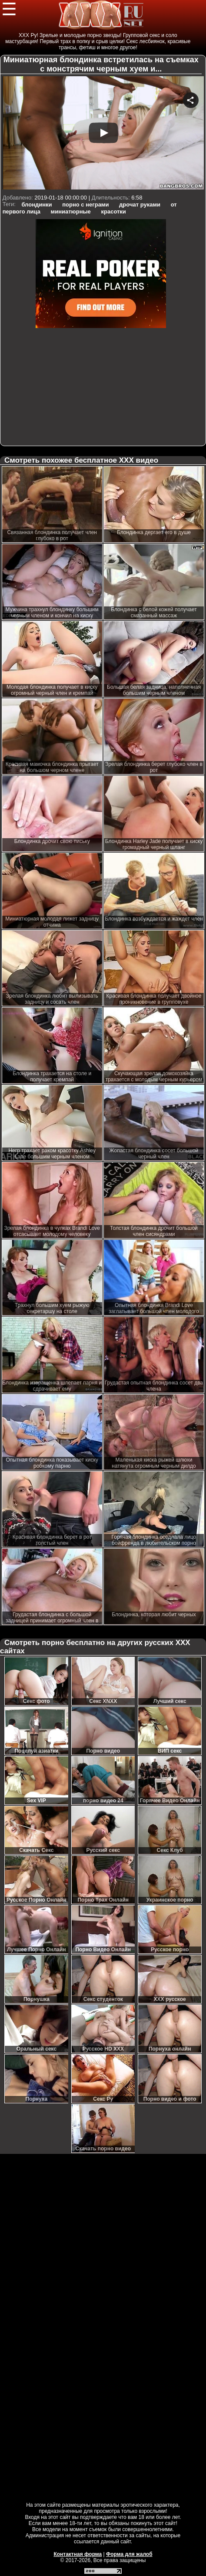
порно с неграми (85, 204)
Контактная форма (77, 2554)
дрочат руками (139, 204)
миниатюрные (71, 211)
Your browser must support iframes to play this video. (103, 134)
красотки (113, 211)
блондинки (36, 204)
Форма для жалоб (129, 2554)
